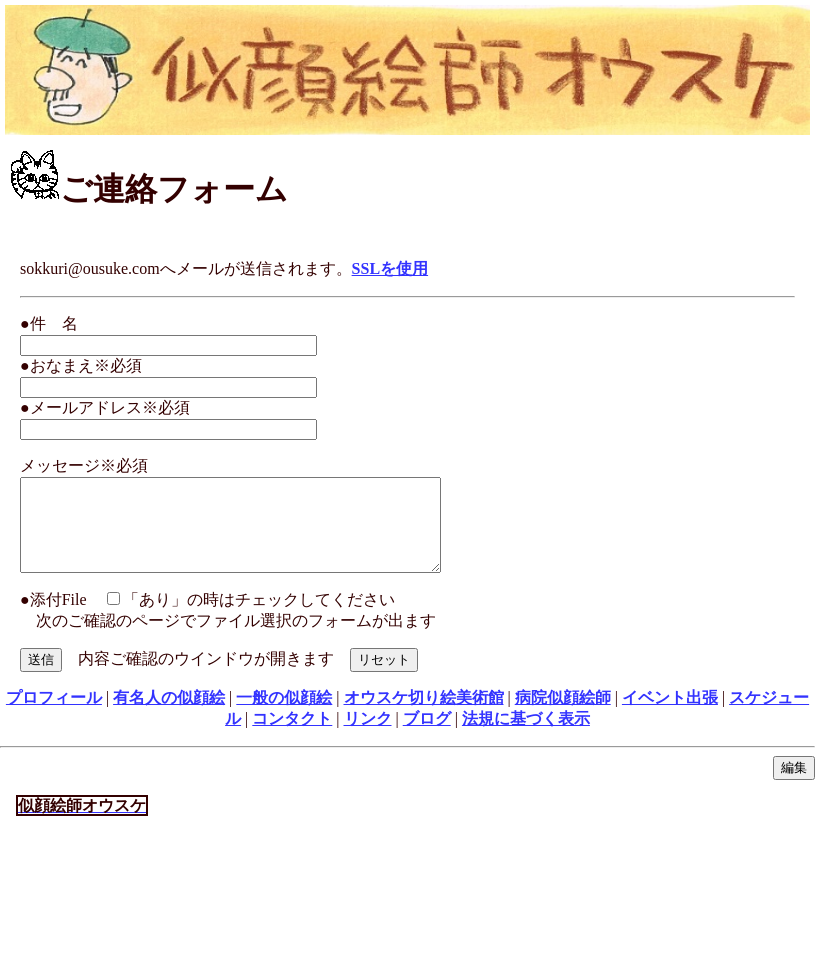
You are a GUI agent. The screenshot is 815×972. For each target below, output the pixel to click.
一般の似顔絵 (284, 715)
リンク (368, 736)
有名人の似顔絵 (169, 715)
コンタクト (292, 736)
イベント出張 (670, 715)
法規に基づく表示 (526, 736)
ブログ (427, 736)
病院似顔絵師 (563, 715)
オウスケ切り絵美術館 (424, 715)
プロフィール (54, 715)
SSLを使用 (390, 268)
